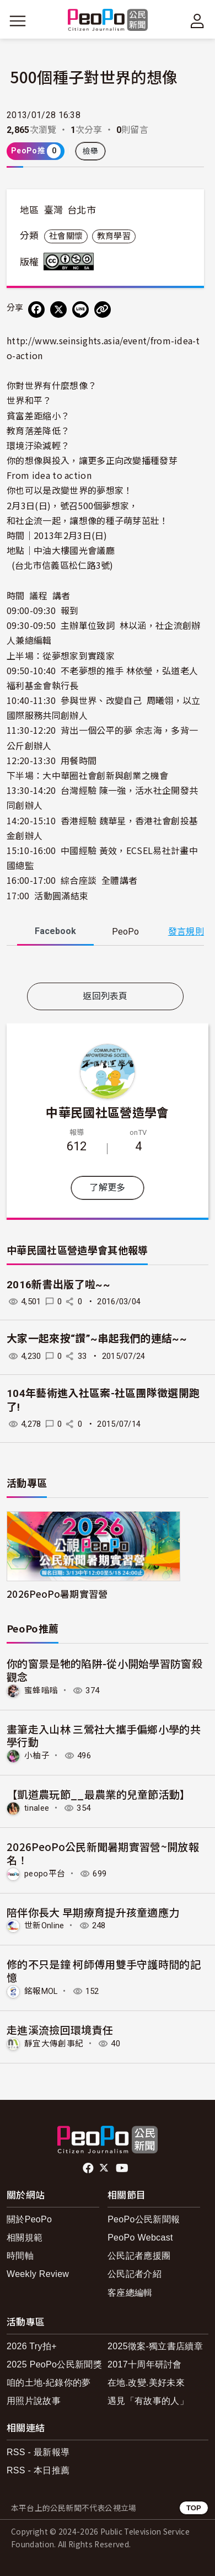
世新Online (44, 1925)
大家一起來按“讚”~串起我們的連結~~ (97, 1338)
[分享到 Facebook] (36, 309)
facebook (89, 2168)
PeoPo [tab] (125, 931)
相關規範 (24, 2237)
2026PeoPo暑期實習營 (57, 1594)
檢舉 (91, 151)
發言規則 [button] (186, 931)
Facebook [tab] (55, 931)
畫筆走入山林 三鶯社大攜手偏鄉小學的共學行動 (104, 1735)
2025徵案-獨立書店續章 (155, 2346)
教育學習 (114, 236)
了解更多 (107, 1187)
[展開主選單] (18, 21)
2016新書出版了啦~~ (58, 1284)
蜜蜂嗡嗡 (41, 1690)
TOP (193, 2508)
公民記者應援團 (139, 2255)
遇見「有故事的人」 (148, 2401)
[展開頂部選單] (197, 21)
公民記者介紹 (135, 2274)
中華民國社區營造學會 (107, 1112)
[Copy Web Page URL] (102, 309)
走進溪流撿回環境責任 (60, 2029)
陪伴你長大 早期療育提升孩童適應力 (93, 1912)
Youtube (123, 2168)
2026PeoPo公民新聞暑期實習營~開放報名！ (103, 1853)
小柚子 (37, 1756)
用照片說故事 (34, 2401)
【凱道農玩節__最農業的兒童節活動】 (99, 1793)
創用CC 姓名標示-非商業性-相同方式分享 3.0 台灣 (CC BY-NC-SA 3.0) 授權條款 (71, 261)
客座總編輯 (130, 2292)
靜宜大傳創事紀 (53, 2044)
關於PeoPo (29, 2219)
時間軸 (20, 2255)
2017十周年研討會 (145, 2364)
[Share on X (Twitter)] (58, 309)
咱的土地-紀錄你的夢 (49, 2382)
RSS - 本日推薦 (38, 2470)
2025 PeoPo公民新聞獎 (54, 2364)
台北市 (81, 210)
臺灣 (53, 210)
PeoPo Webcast (140, 2237)
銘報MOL (41, 1991)
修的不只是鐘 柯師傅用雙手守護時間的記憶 (104, 1970)
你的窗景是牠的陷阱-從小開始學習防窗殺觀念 (104, 1670)
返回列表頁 (105, 996)
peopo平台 (44, 1874)
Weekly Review (38, 2274)
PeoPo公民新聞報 (144, 2219)
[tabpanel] (105, 966)
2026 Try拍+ (32, 2346)
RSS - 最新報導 (38, 2452)
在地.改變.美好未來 (146, 2382)
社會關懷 (66, 236)
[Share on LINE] (80, 309)
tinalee (36, 1808)
